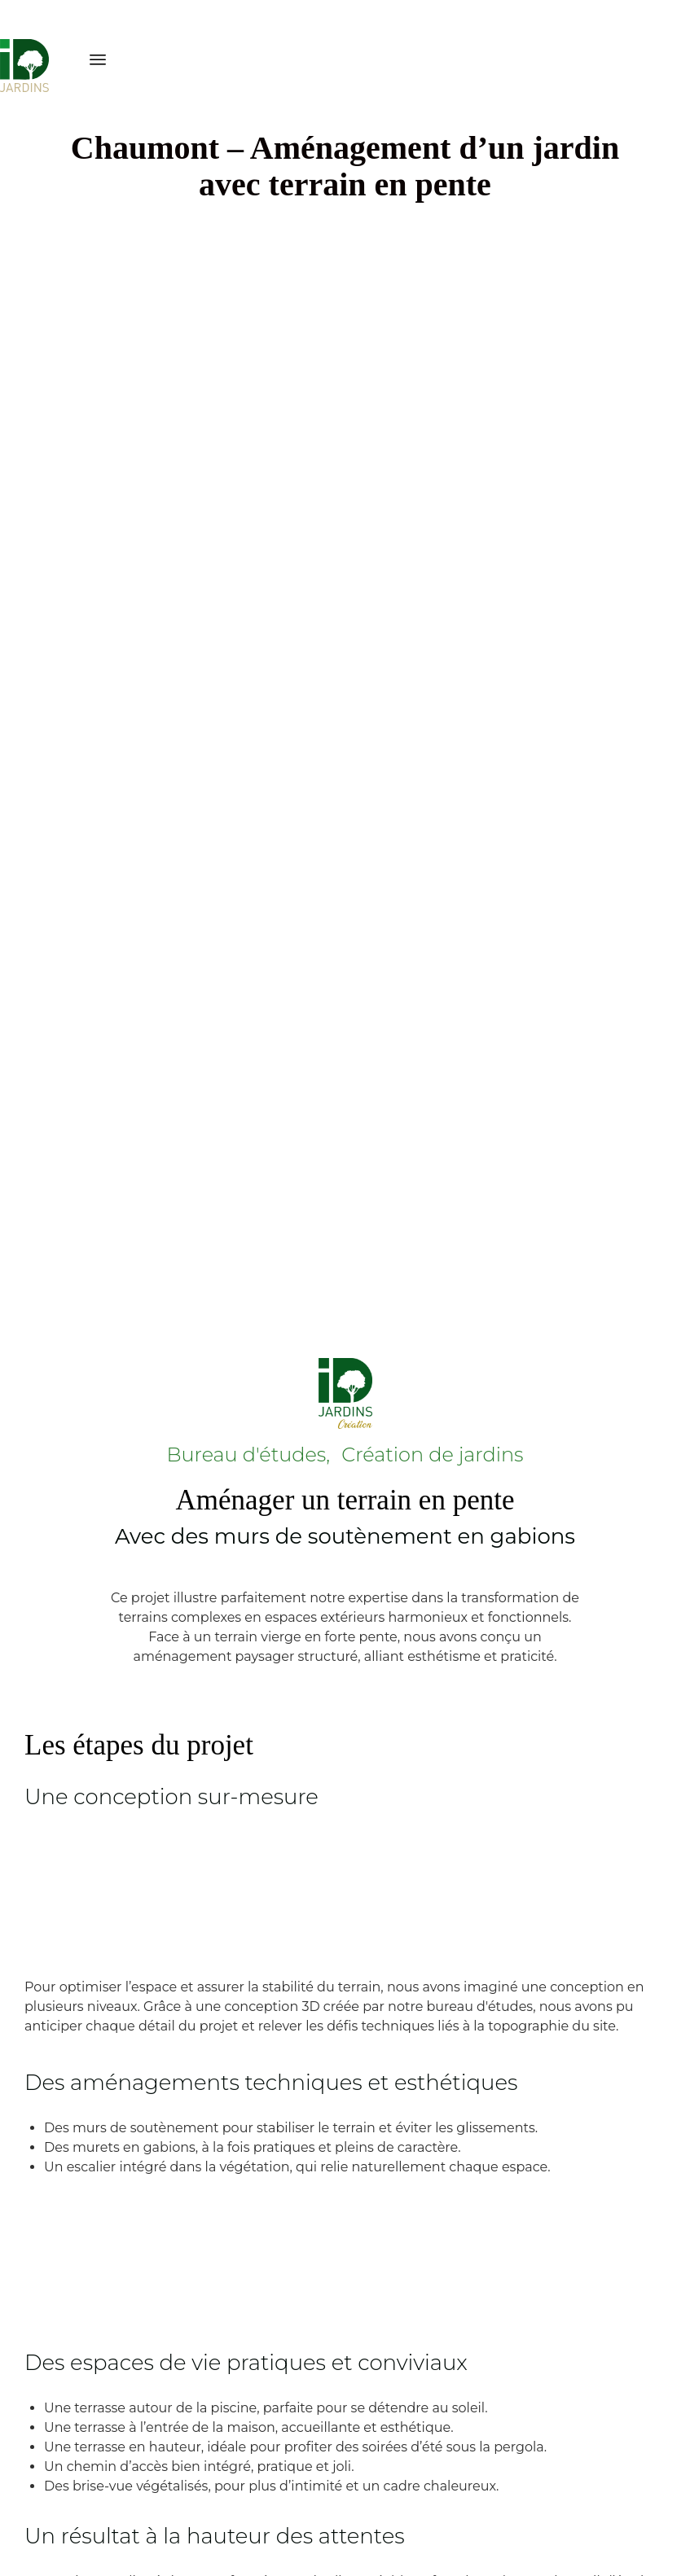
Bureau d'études (246, 1454)
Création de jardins (432, 1454)
